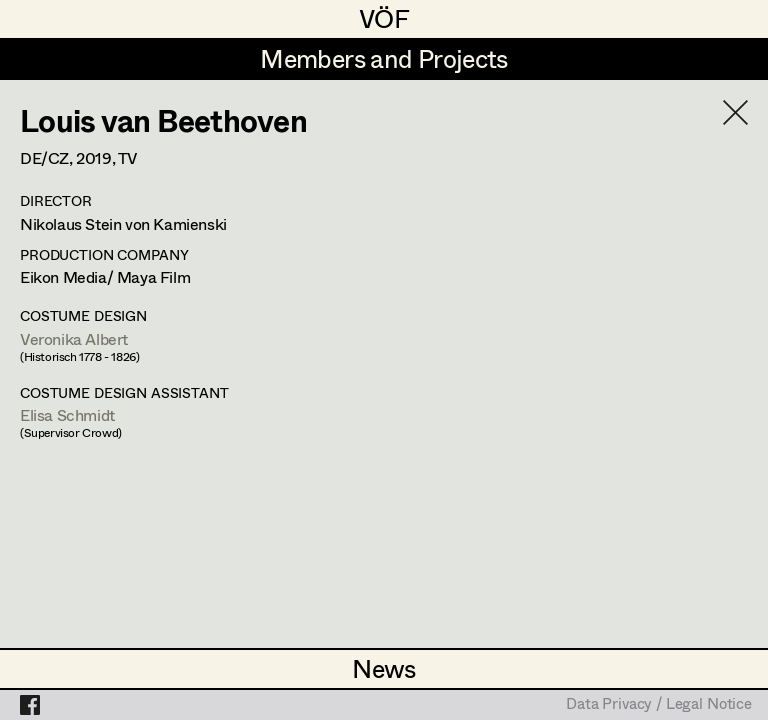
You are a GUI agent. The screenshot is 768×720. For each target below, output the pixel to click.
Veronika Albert (74, 338)
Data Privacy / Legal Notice (659, 705)
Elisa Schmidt (67, 414)
